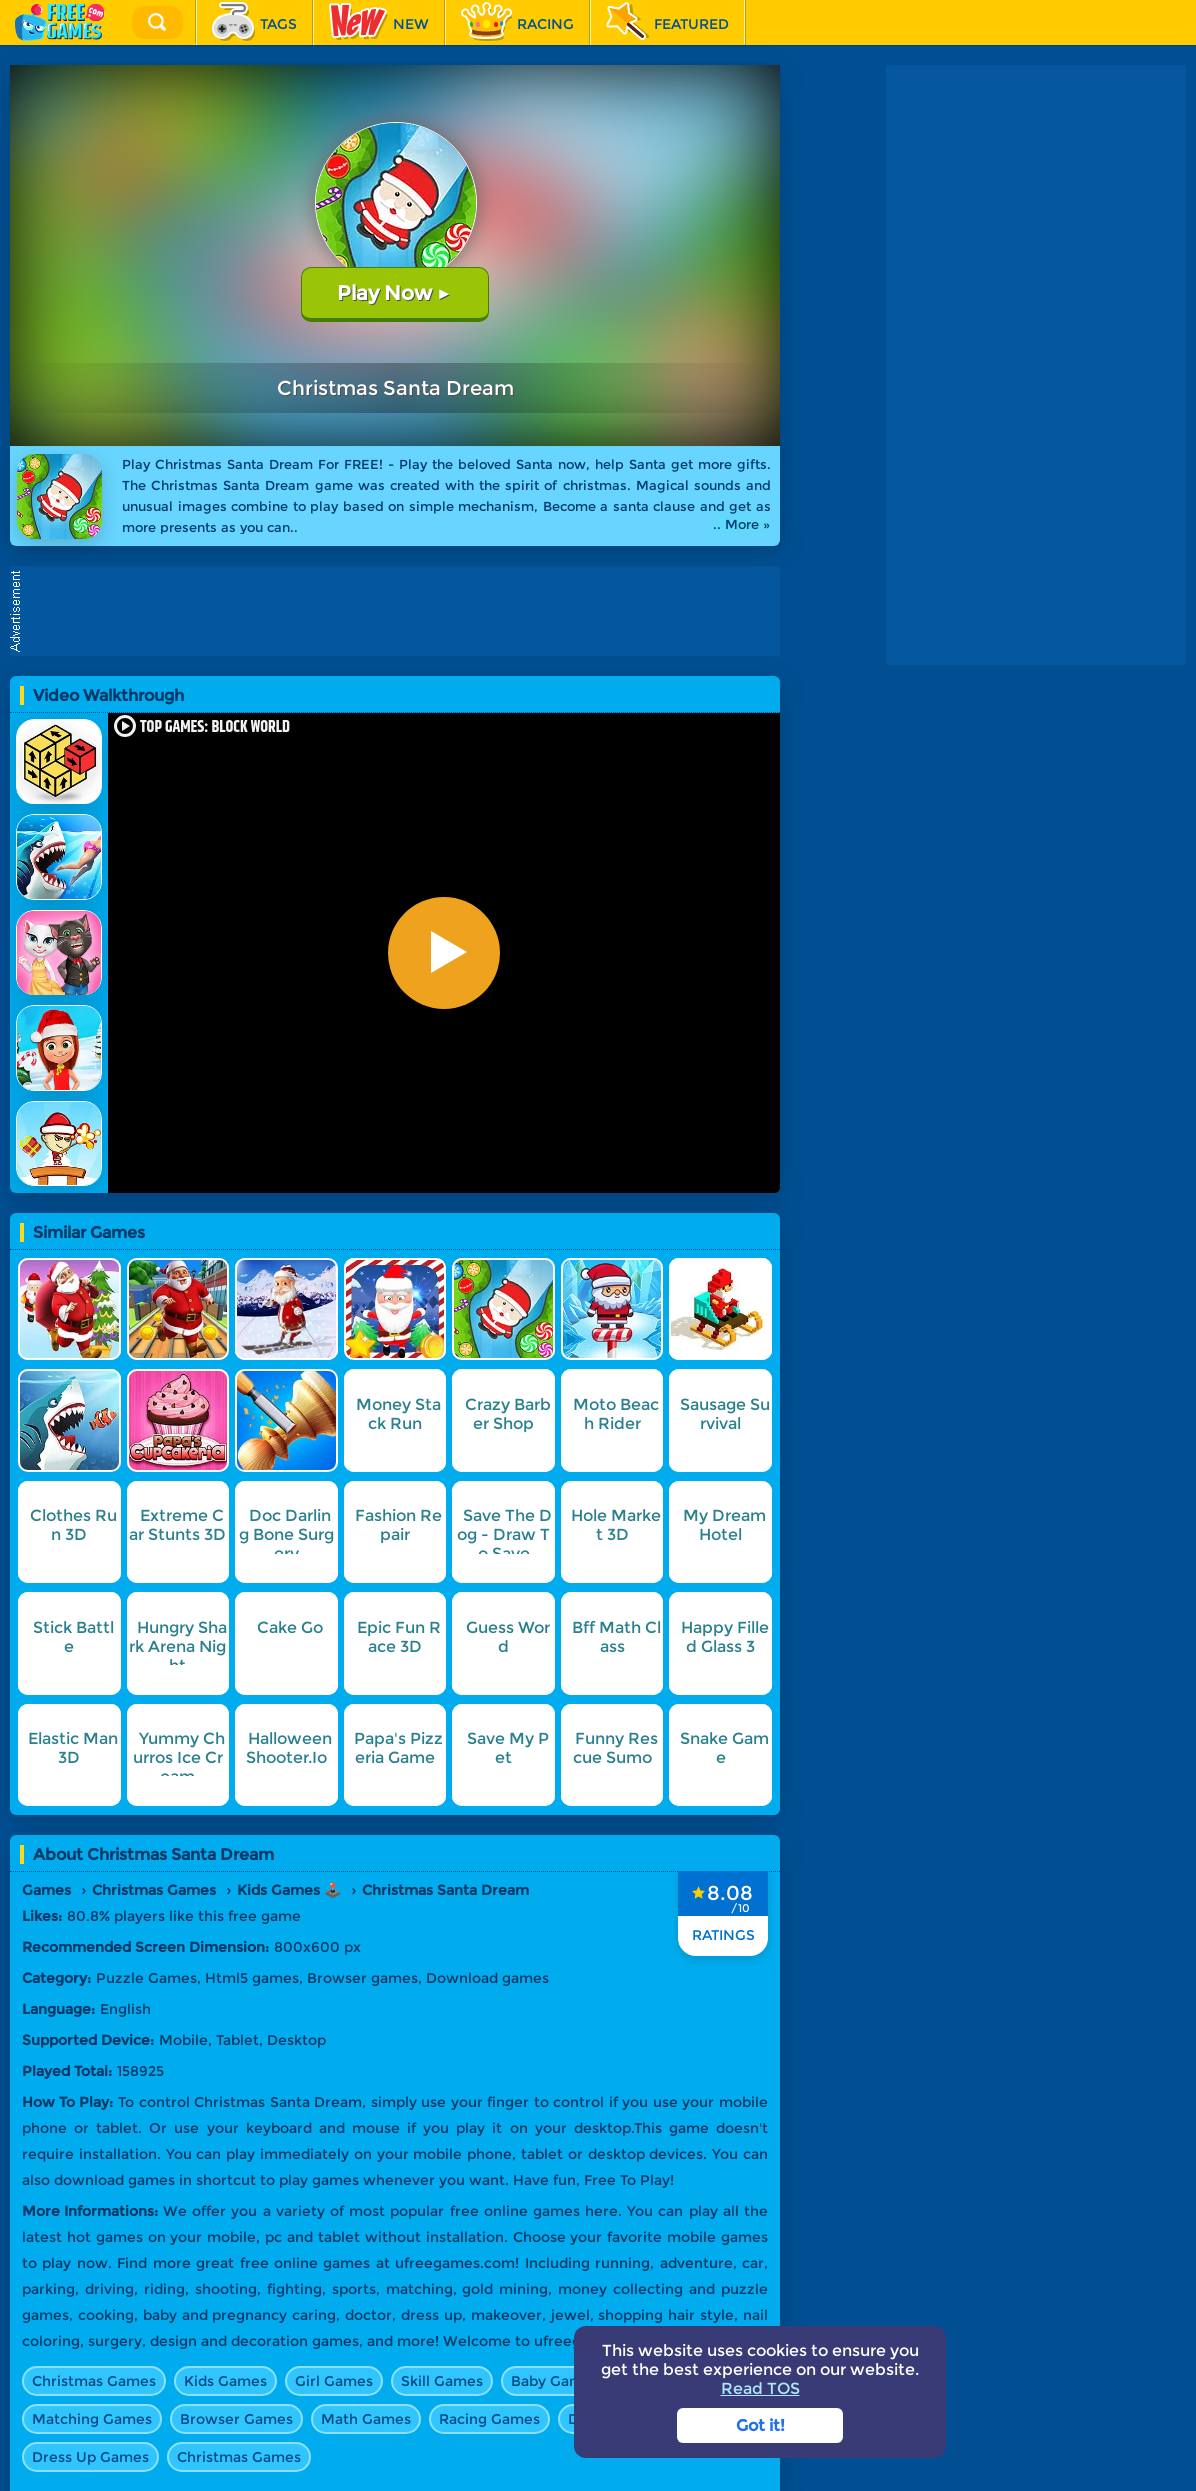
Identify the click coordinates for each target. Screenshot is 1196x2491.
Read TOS (760, 2388)
